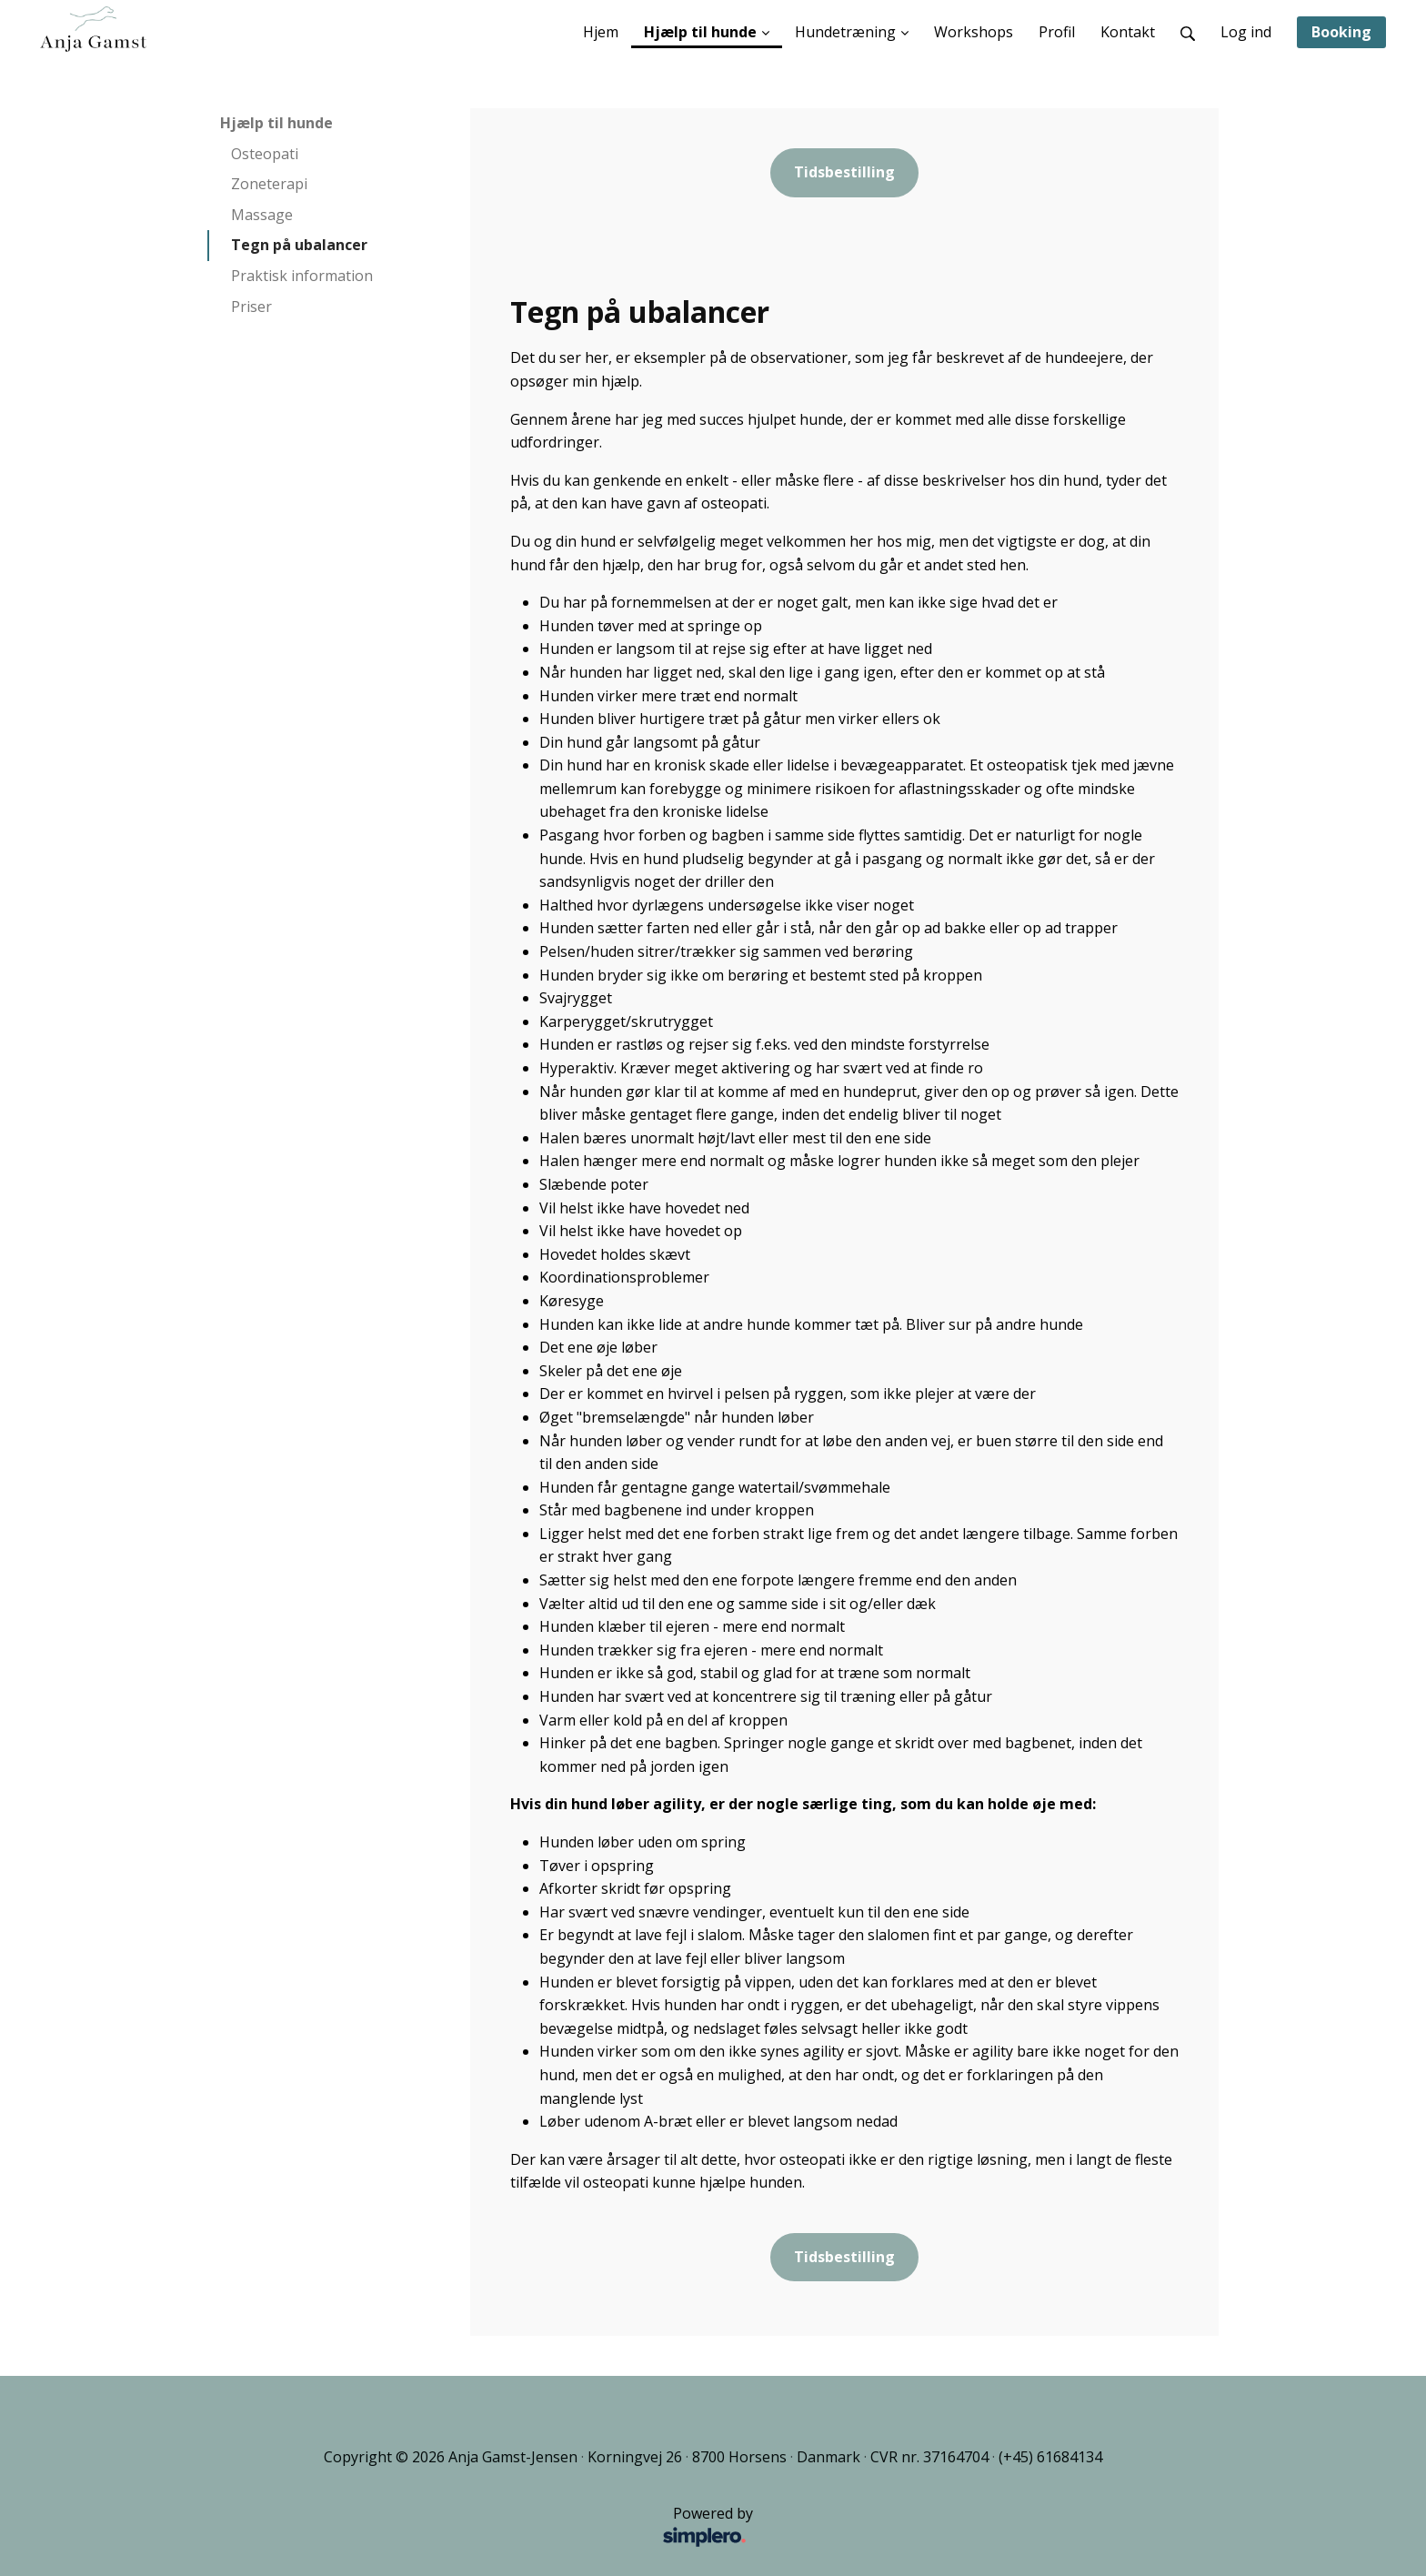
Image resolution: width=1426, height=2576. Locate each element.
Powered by (485, 2527)
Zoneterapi (269, 184)
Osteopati (264, 154)
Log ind (1245, 32)
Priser (251, 307)
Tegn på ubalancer (299, 245)
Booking (1341, 32)
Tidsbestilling (844, 172)
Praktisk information (302, 276)
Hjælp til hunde (276, 123)
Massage (262, 215)
